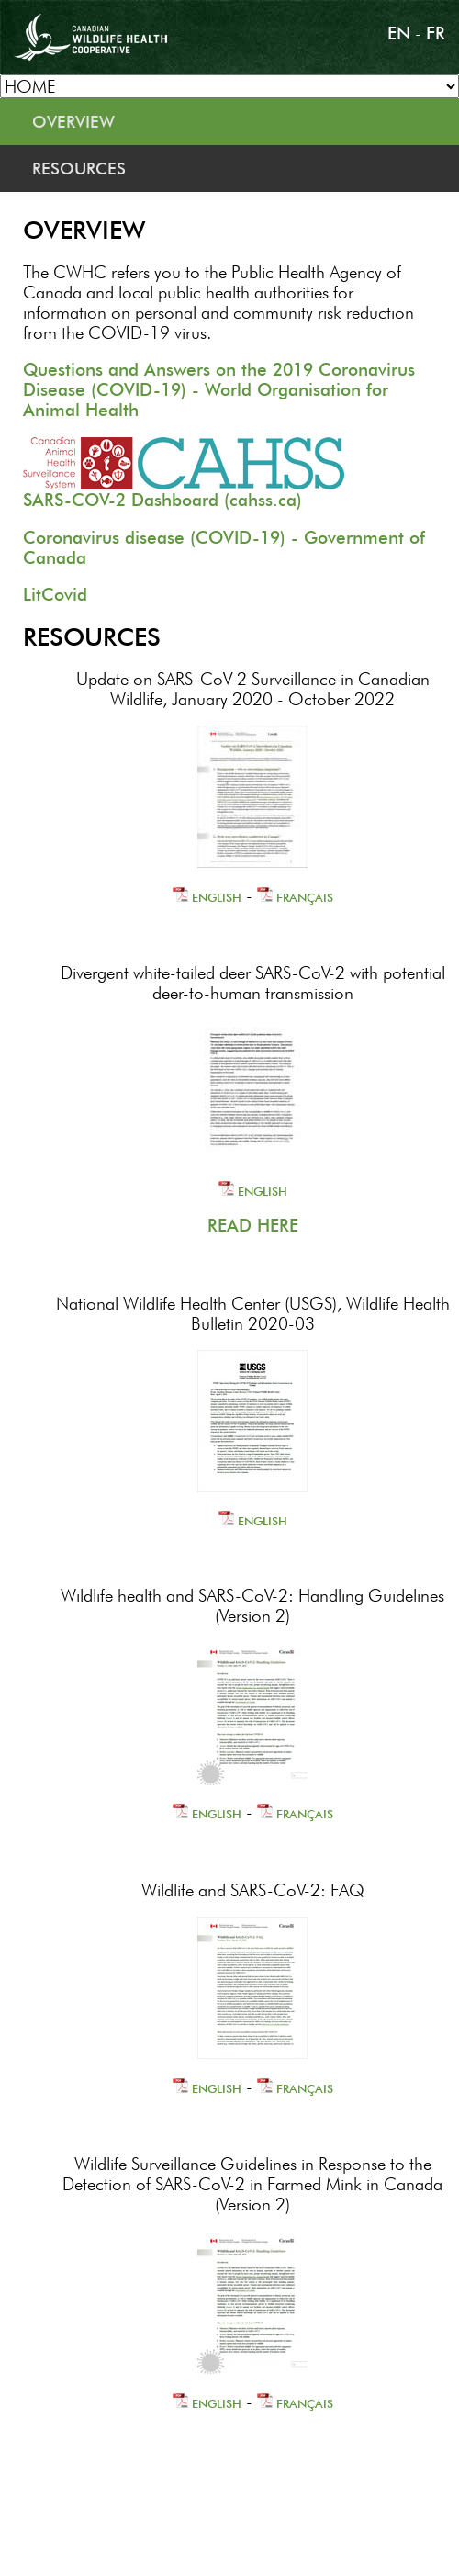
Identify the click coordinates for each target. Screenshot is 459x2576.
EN (398, 33)
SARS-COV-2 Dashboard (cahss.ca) (162, 499)
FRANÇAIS (295, 897)
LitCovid (55, 594)
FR (435, 33)
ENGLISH (207, 897)
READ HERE (252, 1225)
